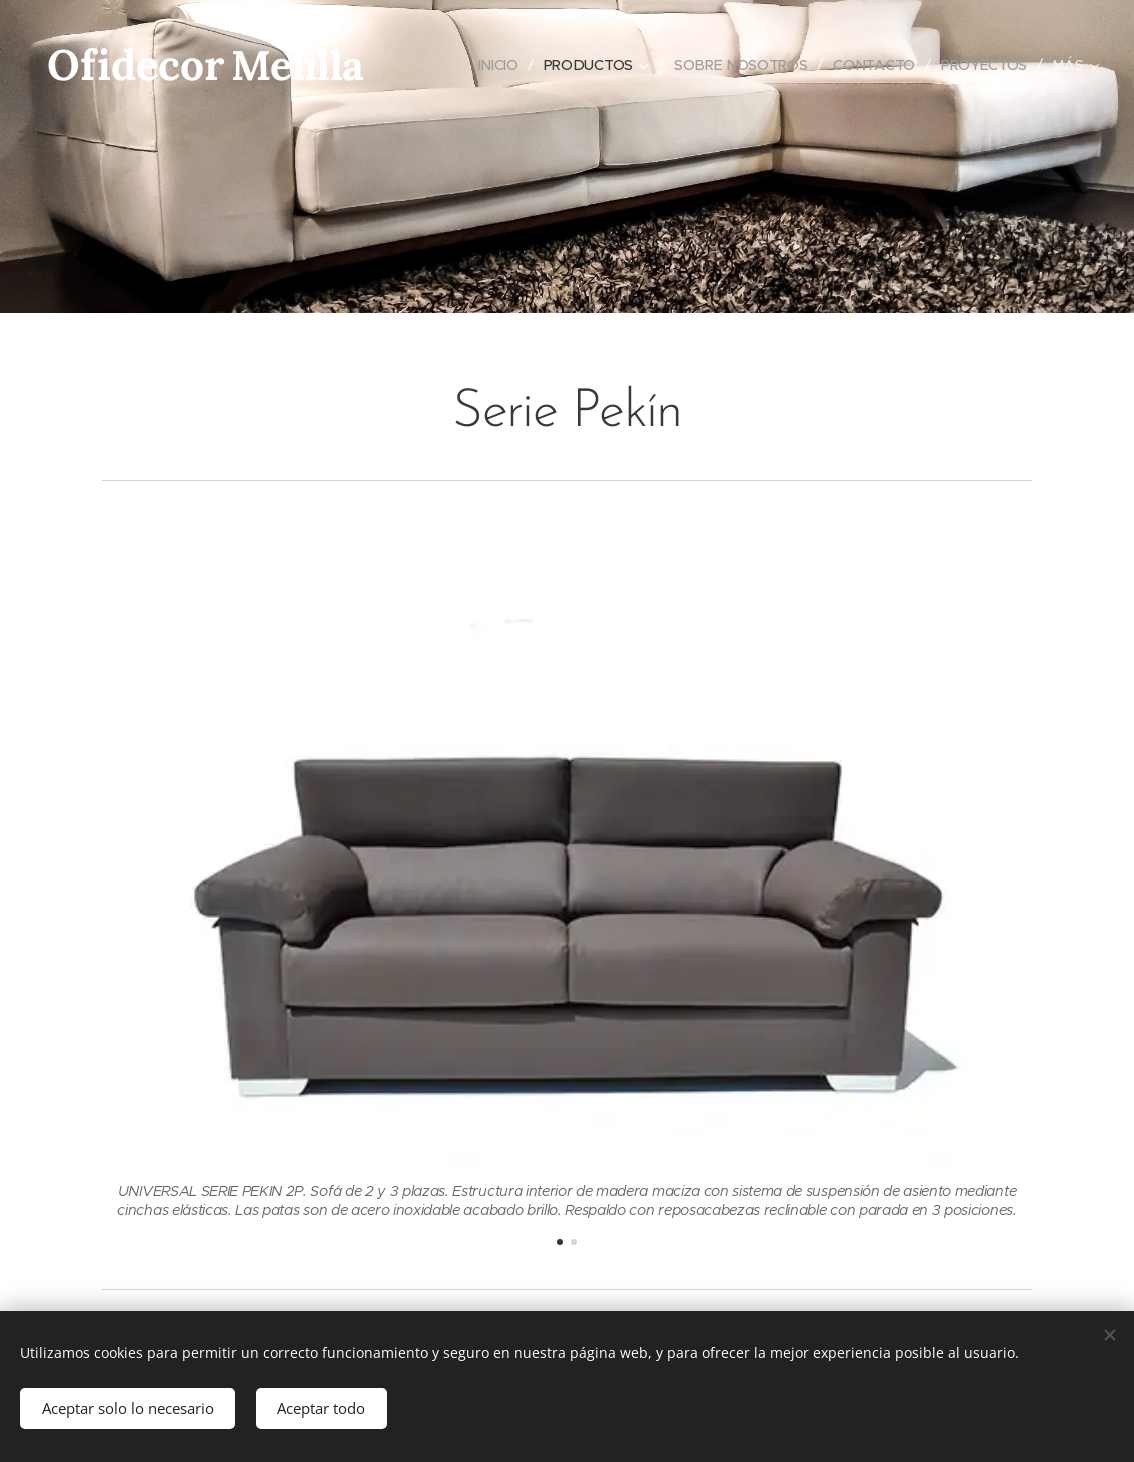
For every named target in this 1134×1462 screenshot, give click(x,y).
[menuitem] (499, 65)
